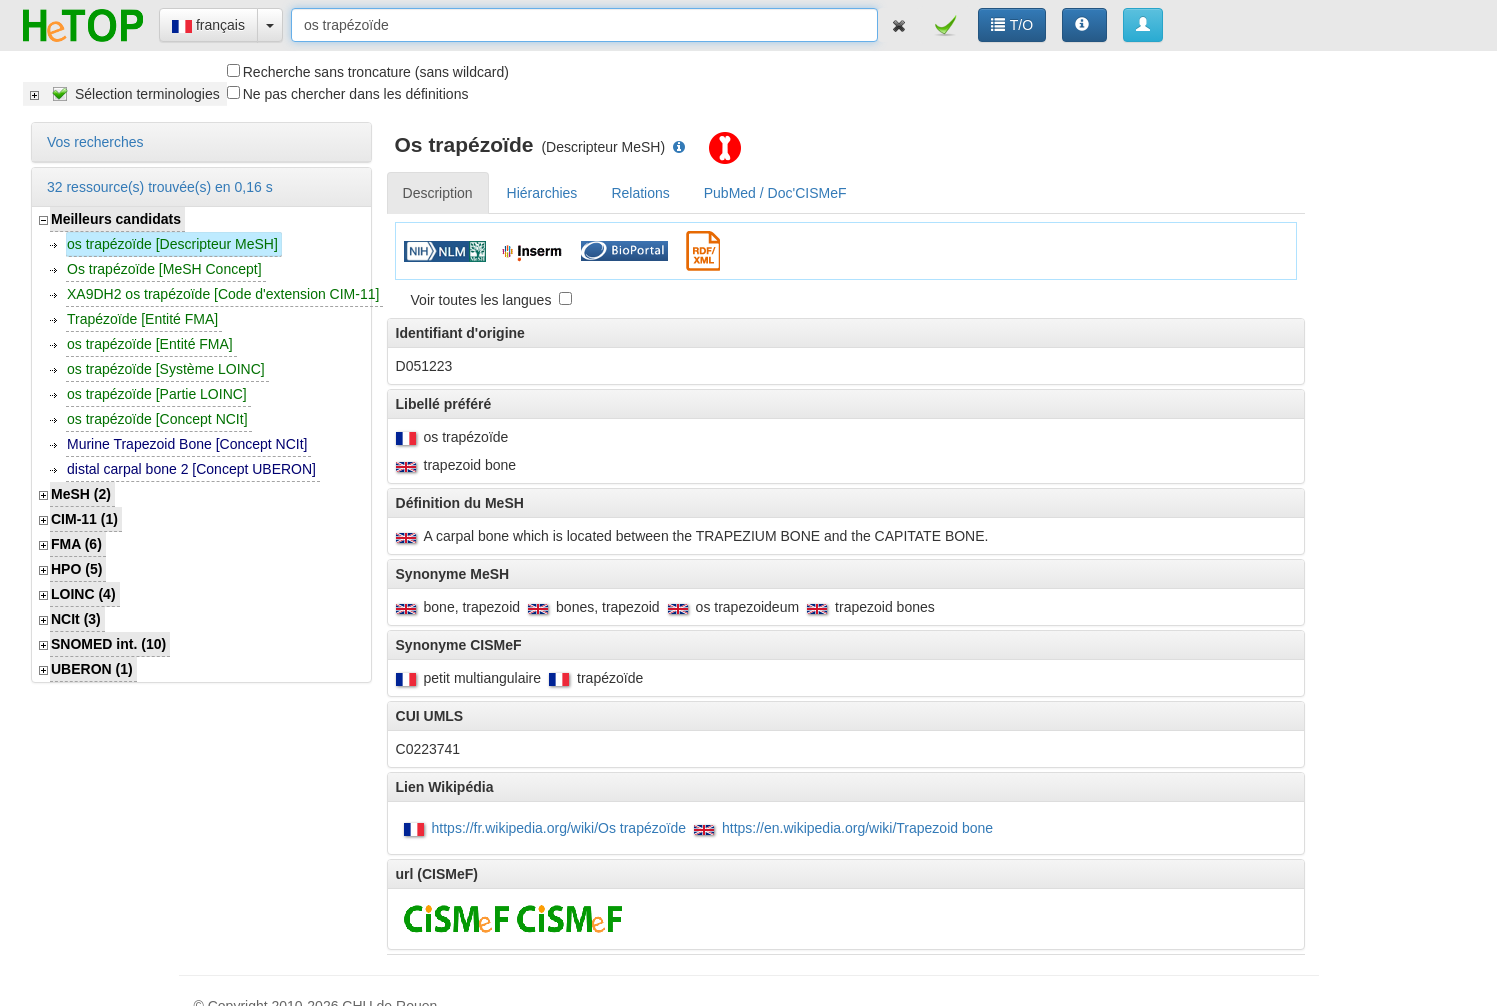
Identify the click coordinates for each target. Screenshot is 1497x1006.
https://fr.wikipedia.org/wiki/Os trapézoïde (559, 828)
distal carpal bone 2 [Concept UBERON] (191, 469)
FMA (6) (76, 544)
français (208, 25)
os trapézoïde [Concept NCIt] (157, 419)
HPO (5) (76, 569)
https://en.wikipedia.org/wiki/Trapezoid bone (857, 828)
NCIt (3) (76, 619)
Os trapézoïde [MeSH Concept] (164, 269)
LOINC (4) (83, 594)
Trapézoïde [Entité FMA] (142, 319)
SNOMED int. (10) (108, 644)
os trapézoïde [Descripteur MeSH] (172, 244)
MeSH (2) (81, 494)
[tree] (125, 94)
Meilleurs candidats (116, 219)
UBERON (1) (92, 669)
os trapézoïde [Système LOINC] (166, 369)
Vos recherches (95, 142)
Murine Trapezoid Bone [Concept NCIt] (187, 444)
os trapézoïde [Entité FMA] (150, 344)
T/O (1012, 25)
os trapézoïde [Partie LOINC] (157, 394)
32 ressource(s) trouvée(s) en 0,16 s (160, 187)
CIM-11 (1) (84, 519)
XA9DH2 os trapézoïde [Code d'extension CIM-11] (223, 294)
